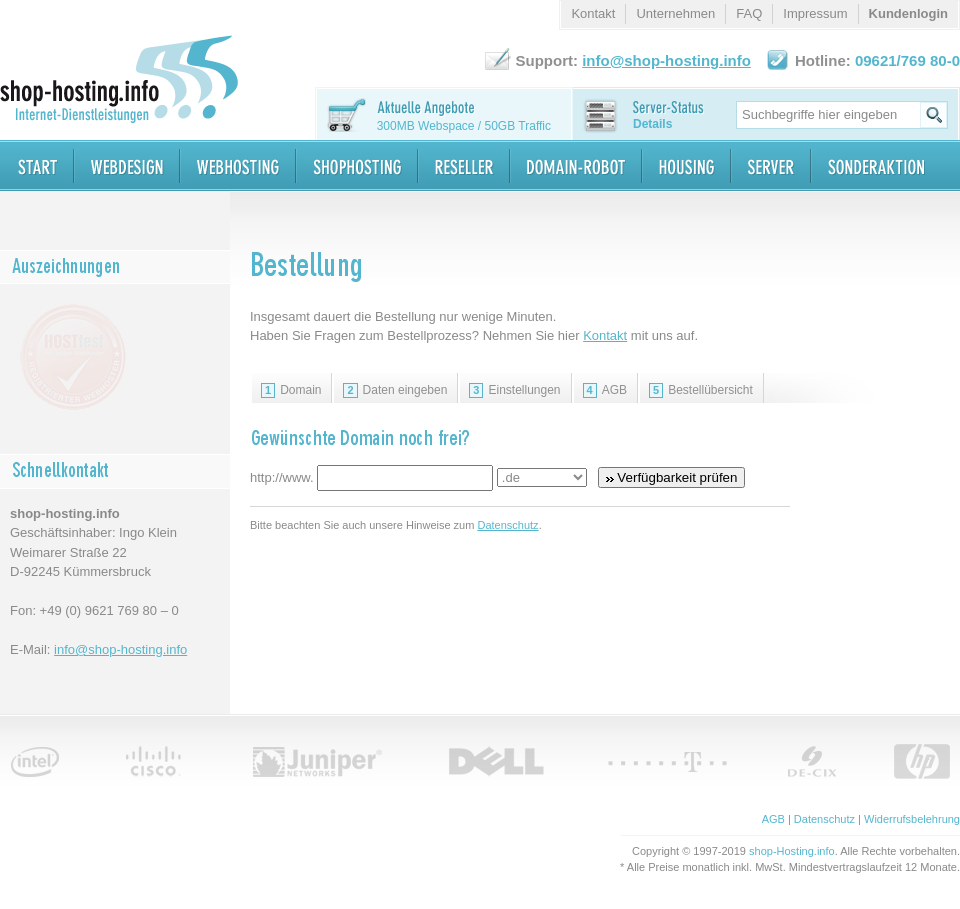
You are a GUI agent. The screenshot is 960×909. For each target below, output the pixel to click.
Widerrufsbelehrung (912, 819)
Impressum (815, 13)
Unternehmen (675, 13)
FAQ (749, 13)
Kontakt (605, 335)
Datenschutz (507, 525)
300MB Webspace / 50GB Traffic (464, 126)
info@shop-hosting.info (120, 649)
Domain (291, 390)
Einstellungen (514, 390)
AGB (605, 390)
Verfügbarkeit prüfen (672, 477)
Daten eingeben (395, 390)
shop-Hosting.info (792, 851)
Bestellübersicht (701, 390)
